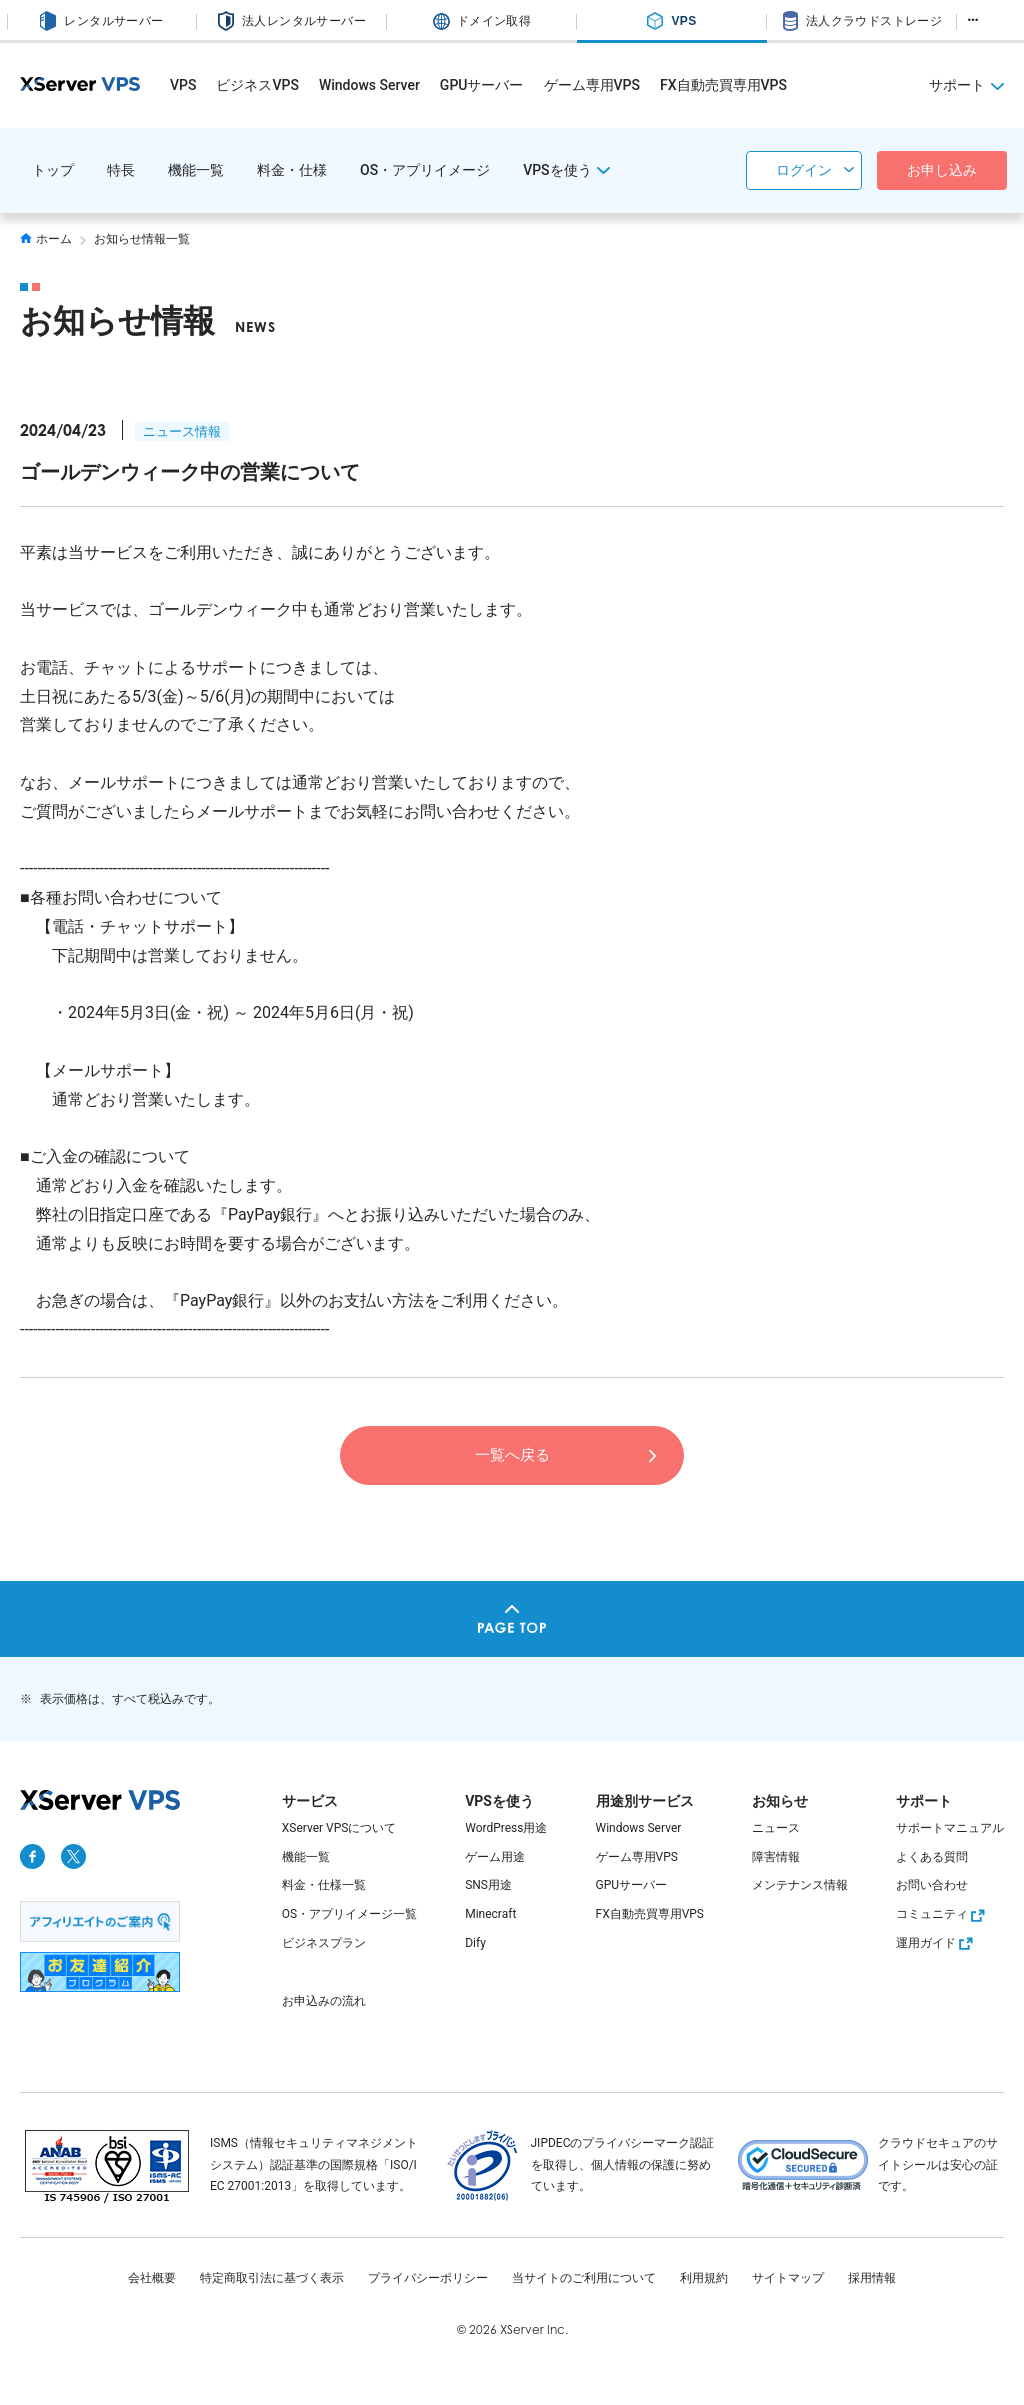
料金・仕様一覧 (324, 1885)
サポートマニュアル (950, 1828)
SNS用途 (488, 1885)
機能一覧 (196, 170)
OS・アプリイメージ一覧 (349, 1914)
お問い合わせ (932, 1885)
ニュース (776, 1828)
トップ (53, 170)
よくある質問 (932, 1857)
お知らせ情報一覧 (142, 239)
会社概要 (152, 2278)
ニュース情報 (182, 431)
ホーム (46, 239)
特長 (121, 170)
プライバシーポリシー (428, 2278)
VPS (183, 85)
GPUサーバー (482, 85)
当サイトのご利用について (584, 2278)
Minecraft (490, 1914)
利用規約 (704, 2278)
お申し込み (942, 170)
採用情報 (872, 2278)
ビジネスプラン (324, 1943)
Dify (475, 1943)
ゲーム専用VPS (592, 85)
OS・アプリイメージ (425, 170)
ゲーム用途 (495, 1857)
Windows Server (369, 85)
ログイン (804, 170)
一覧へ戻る (512, 1453)
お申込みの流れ (324, 2001)
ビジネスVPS (257, 85)
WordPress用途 (506, 1828)
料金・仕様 (292, 170)
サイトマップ (788, 2278)
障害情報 (776, 1857)
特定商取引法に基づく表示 (272, 2278)
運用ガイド (937, 1943)
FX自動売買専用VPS (723, 85)
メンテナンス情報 (800, 1885)
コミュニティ (943, 1914)
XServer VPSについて (339, 1828)
